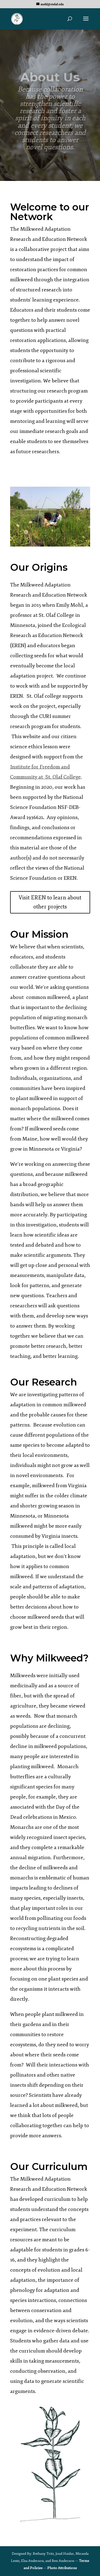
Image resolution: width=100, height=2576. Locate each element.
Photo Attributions (62, 2568)
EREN (18, 645)
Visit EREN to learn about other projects (50, 902)
